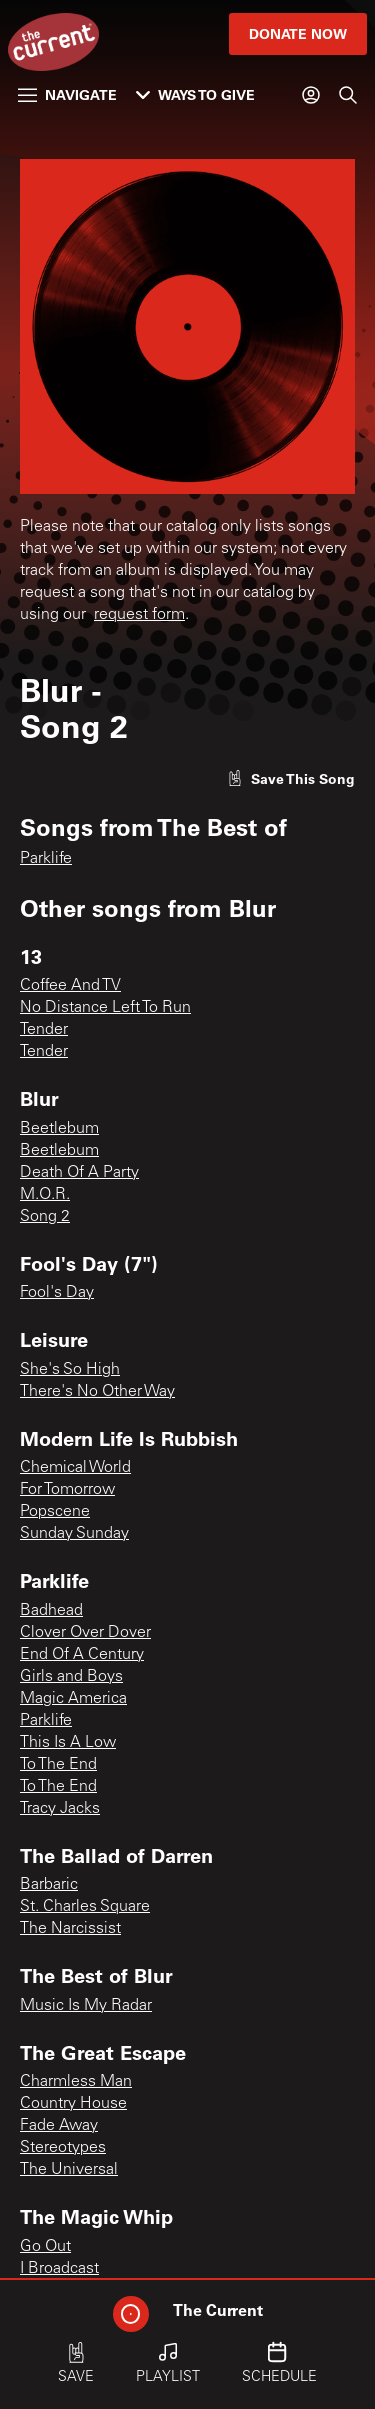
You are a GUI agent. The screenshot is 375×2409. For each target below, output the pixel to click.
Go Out (45, 2247)
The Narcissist (70, 1929)
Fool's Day (57, 1293)
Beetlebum (59, 1129)
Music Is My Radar (86, 2006)
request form (139, 615)
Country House (73, 2104)
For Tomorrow (67, 1490)
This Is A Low (68, 1743)
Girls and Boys (71, 1677)
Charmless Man (76, 2082)
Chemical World (75, 1468)
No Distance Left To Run (105, 1008)
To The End (58, 1765)
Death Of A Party (79, 1173)
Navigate (67, 94)
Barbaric (49, 1885)
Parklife (46, 859)
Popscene (55, 1512)
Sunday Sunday (74, 1534)
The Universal (69, 2170)
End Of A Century (82, 1655)
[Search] (348, 95)
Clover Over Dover (85, 1633)
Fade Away (59, 2126)
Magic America (73, 1699)
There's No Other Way (97, 1392)
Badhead (51, 1611)
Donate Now (298, 33)
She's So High (70, 1370)
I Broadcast (59, 2269)
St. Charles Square (85, 1907)
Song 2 (45, 1217)
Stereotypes (63, 2148)
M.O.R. (45, 1195)
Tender (44, 1030)
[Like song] (291, 778)
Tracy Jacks (60, 1809)
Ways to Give (195, 94)
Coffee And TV (70, 986)
